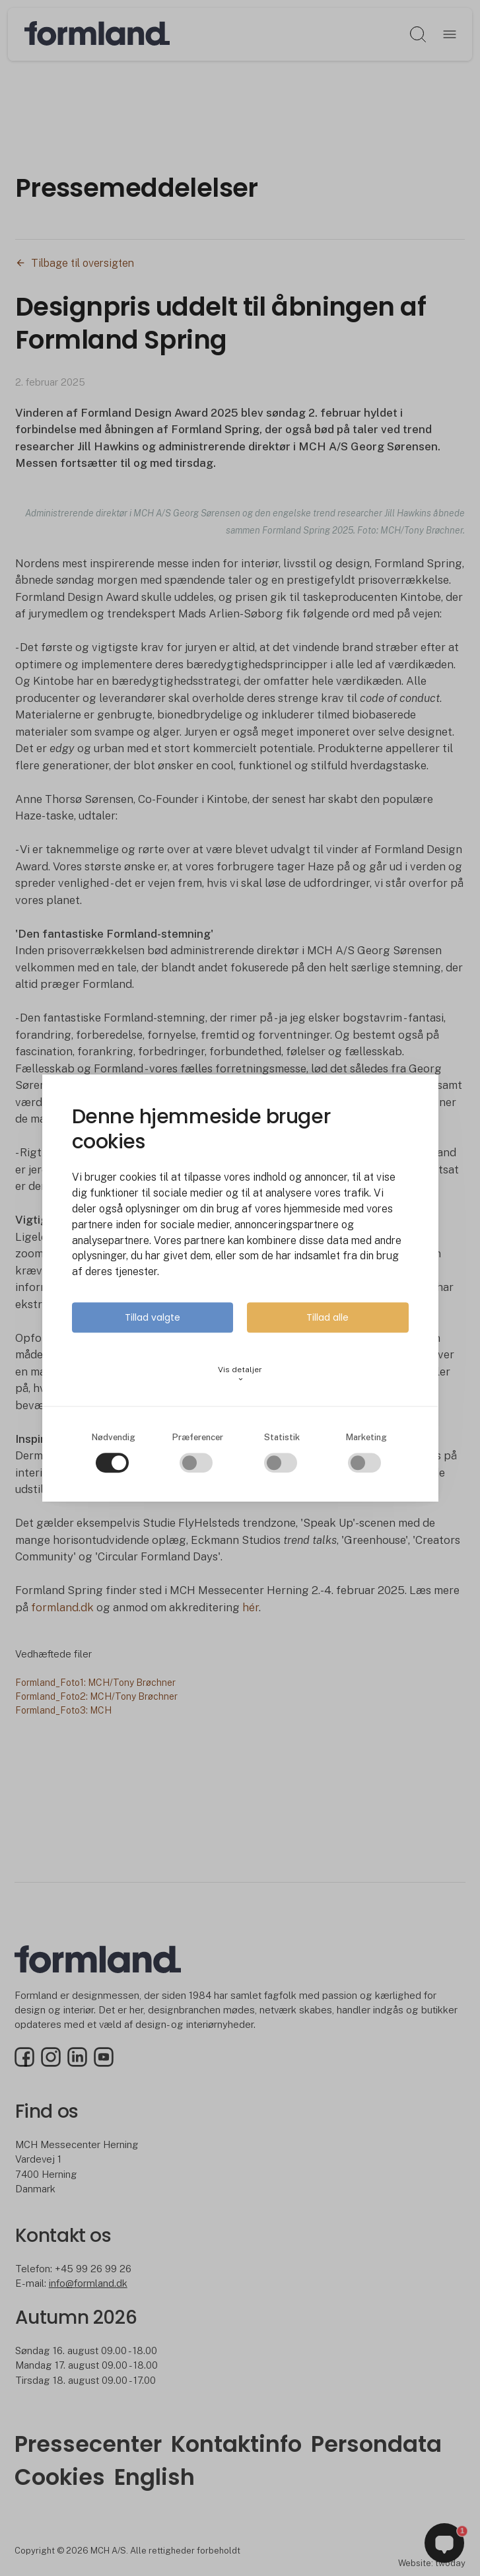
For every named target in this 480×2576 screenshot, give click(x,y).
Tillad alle (327, 1317)
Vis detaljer (240, 1374)
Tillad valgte (152, 1317)
